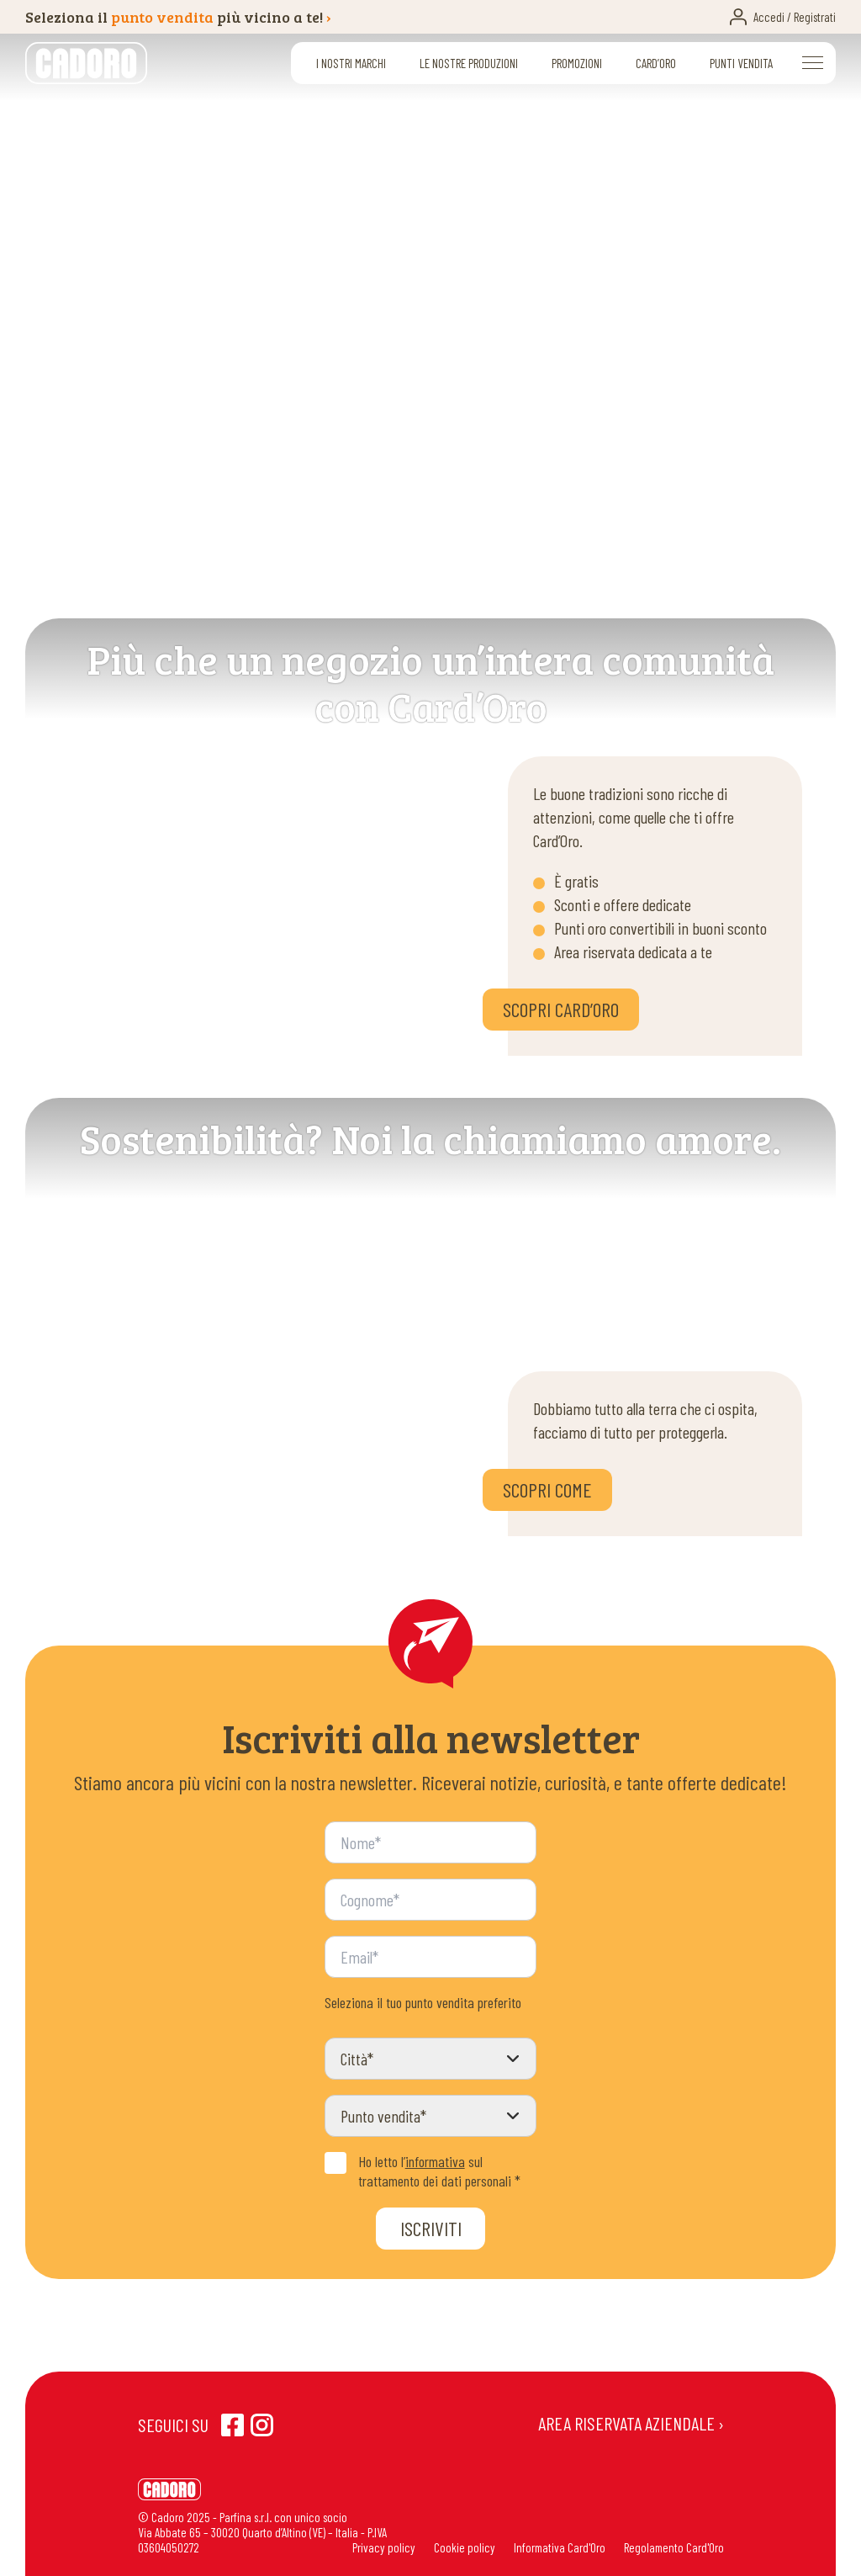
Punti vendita (741, 63)
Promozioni (577, 63)
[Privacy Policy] (335, 2163)
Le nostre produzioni (469, 63)
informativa (435, 2161)
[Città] (431, 2059)
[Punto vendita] (431, 2116)
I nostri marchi (351, 63)
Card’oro (656, 63)
